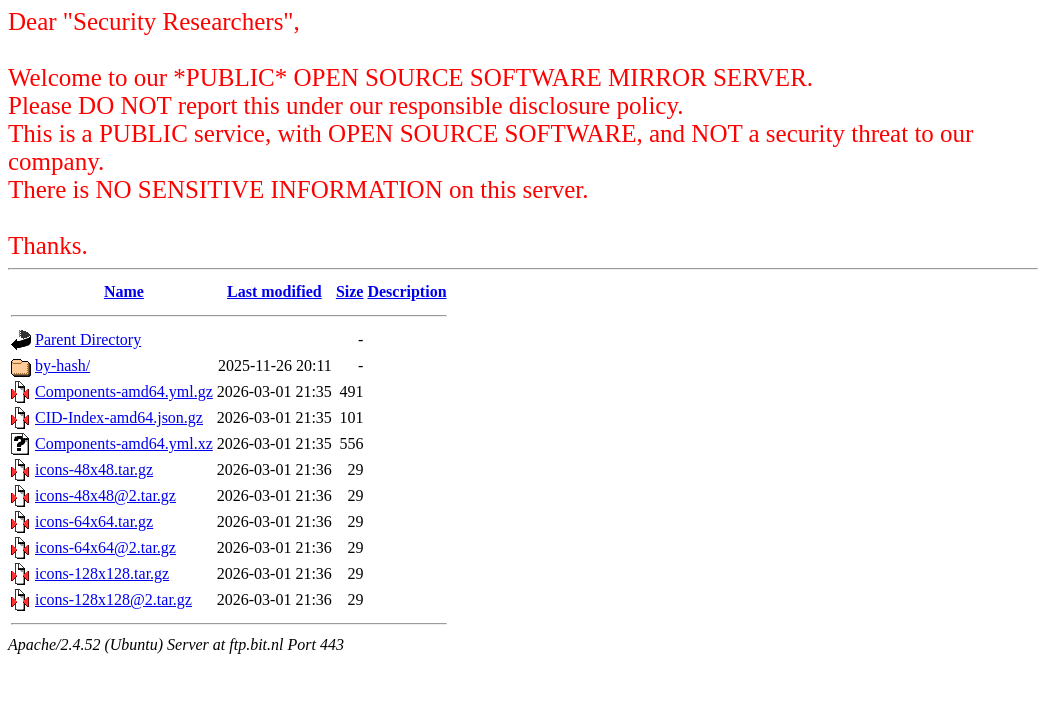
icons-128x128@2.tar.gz (113, 599)
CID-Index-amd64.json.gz (119, 417)
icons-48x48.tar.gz (94, 469)
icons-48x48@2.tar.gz (105, 495)
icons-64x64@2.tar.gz (105, 547)
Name (124, 291)
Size (350, 291)
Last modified (274, 291)
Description (406, 291)
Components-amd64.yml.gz (124, 391)
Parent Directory (88, 339)
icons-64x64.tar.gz (94, 521)
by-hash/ (62, 365)
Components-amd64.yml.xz (124, 443)
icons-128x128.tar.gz (102, 573)
